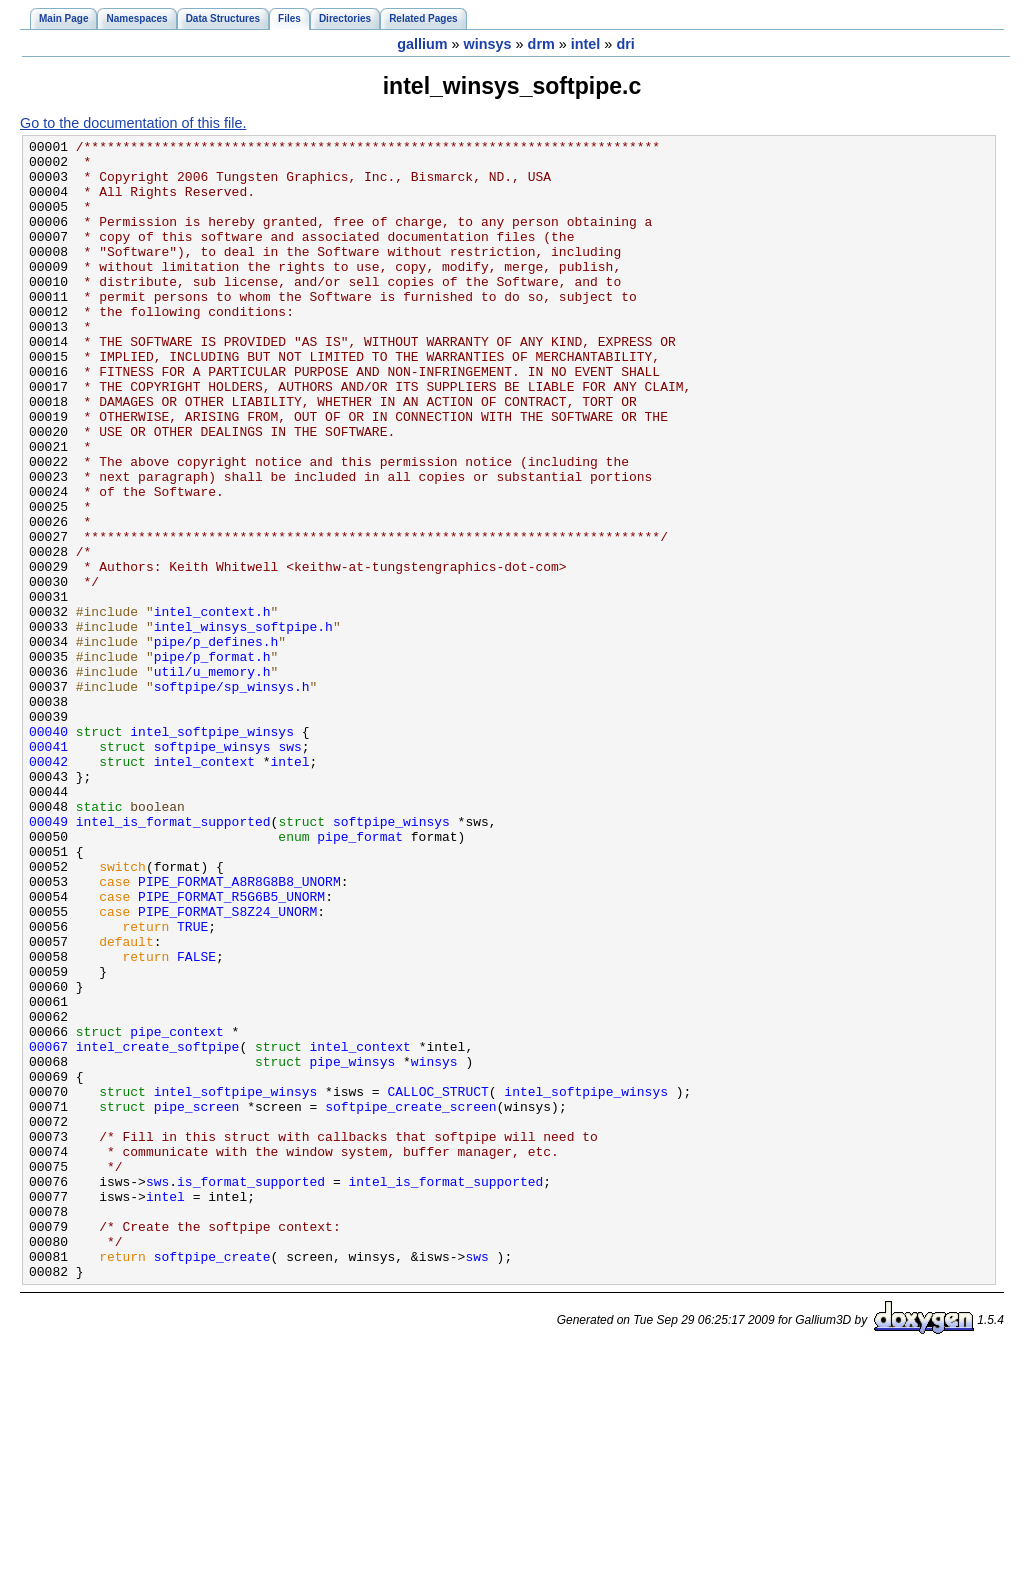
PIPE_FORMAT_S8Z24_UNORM (227, 1067)
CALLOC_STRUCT (437, 1283)
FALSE (196, 1121)
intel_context (204, 887)
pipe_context (177, 1211)
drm (541, 44)
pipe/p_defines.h (216, 743)
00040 (48, 851)
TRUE (192, 1085)
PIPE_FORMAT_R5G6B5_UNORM (231, 1049)
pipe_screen (197, 1301)
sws (289, 869)
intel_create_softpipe (158, 1229)
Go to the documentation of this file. (133, 123)
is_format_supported (251, 1391)
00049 (48, 959)
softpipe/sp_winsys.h (232, 797)
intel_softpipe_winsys (212, 851)
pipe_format (360, 977)
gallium (422, 44)
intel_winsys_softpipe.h (243, 725)
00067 (48, 1229)
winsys (488, 44)
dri (625, 44)
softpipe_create (212, 1481)
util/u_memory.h (212, 779)
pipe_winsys (352, 1247)
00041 (48, 869)
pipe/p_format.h (212, 761)
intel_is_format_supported (173, 959)
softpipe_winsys (212, 869)
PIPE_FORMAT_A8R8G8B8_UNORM (239, 1031)
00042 (48, 887)
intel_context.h (212, 707)
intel (586, 44)
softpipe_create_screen (410, 1301)
